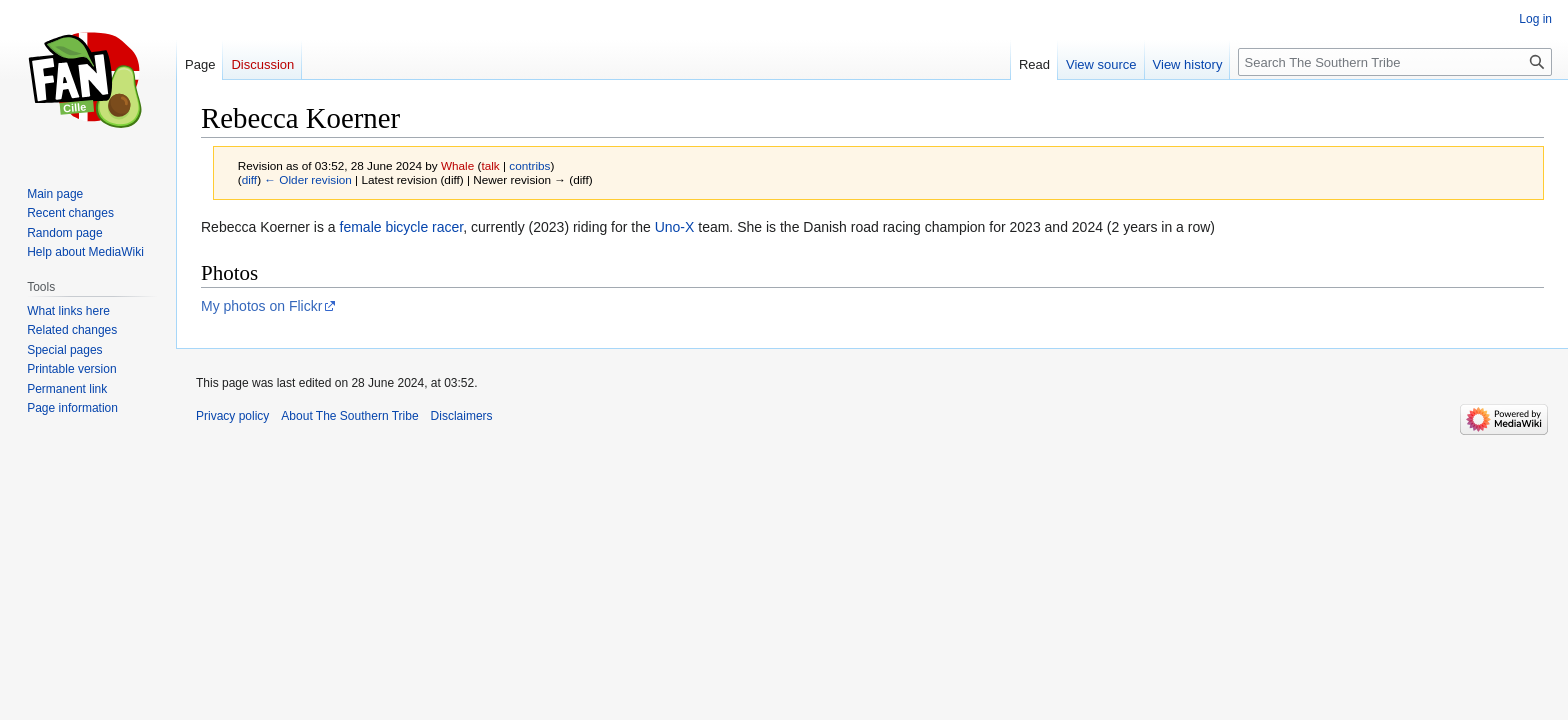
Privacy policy (232, 416)
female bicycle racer (402, 227)
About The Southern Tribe (349, 416)
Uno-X (675, 227)
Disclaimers (462, 416)
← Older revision (308, 179)
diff (249, 179)
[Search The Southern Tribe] (1395, 62)
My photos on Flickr (261, 306)
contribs (529, 165)
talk (490, 165)
